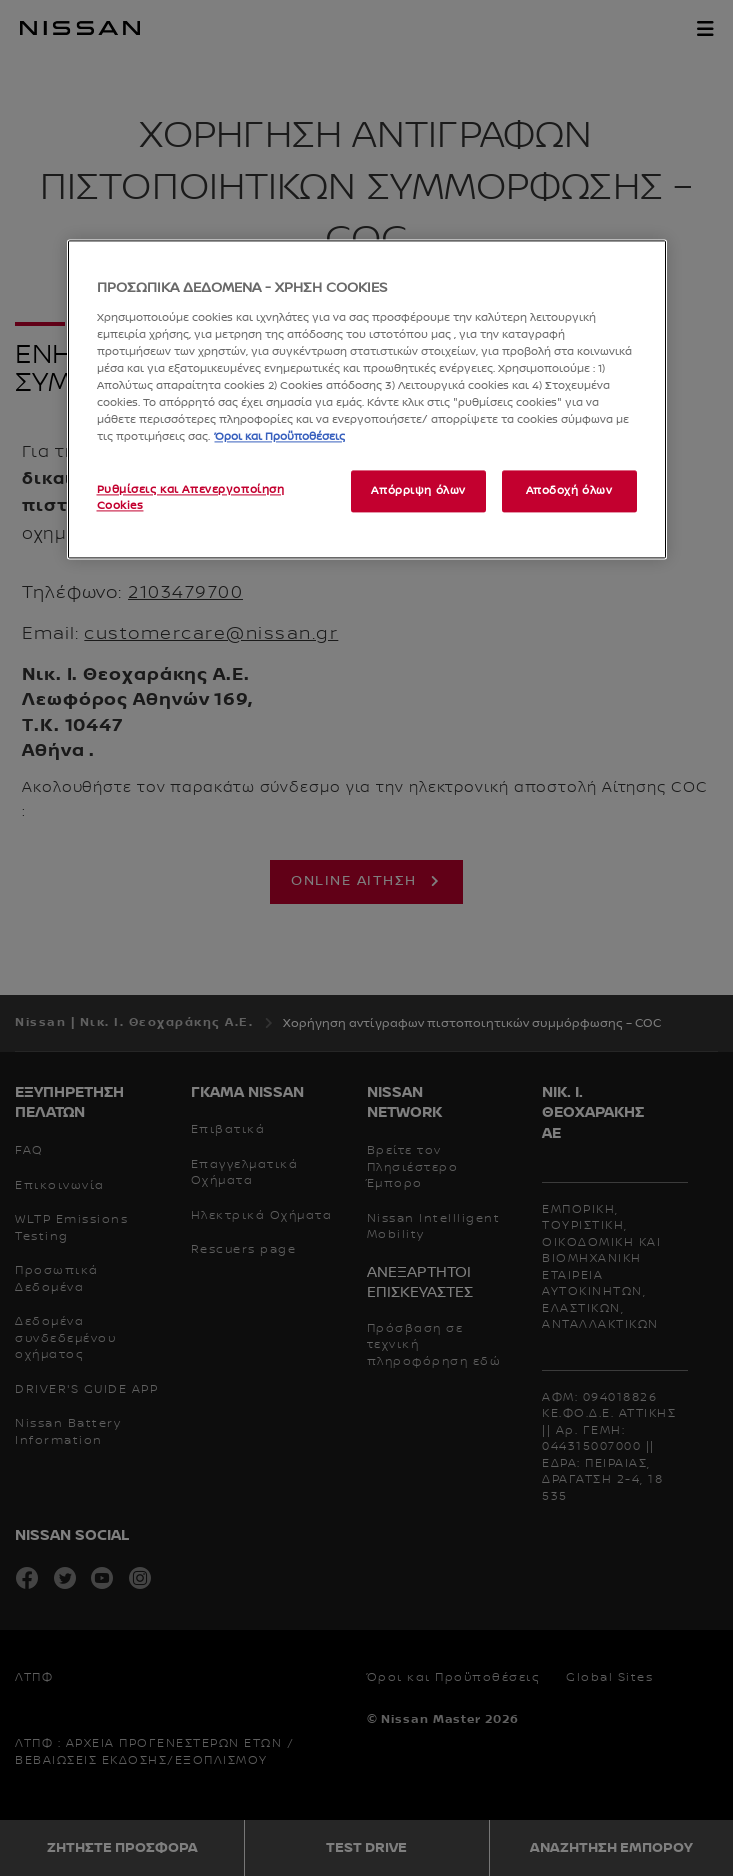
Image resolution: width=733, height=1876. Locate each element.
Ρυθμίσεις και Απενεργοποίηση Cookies (191, 498)
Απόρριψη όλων (418, 491)
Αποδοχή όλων (569, 491)
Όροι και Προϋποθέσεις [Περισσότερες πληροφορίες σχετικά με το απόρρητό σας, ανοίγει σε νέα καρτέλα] (280, 437)
